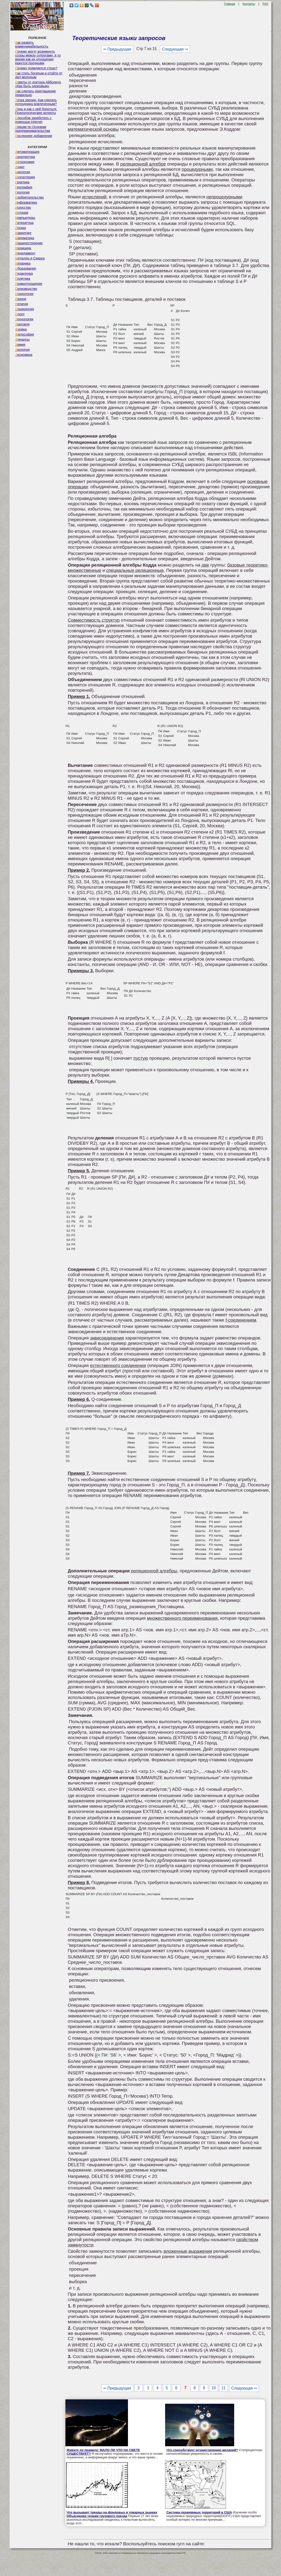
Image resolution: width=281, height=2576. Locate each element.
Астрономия (25, 162)
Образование (25, 268)
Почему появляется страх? (36, 68)
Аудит (20, 167)
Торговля (22, 324)
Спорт (20, 314)
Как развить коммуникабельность (31, 44)
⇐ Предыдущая (117, 49)
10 (213, 2388)
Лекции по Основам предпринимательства (32, 129)
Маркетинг (23, 233)
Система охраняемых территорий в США (199, 2512)
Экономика (23, 355)
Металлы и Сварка (30, 258)
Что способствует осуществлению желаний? (202, 2450)
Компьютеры (25, 218)
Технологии (24, 319)
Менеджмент (25, 253)
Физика (21, 329)
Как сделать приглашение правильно (35, 93)
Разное (21, 299)
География (23, 187)
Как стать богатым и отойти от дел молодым (39, 75)
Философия (24, 334)
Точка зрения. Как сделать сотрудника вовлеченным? (36, 102)
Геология (22, 192)
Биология (22, 172)
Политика (22, 279)
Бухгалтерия (25, 177)
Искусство (23, 207)
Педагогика (24, 273)
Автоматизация (27, 152)
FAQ (265, 4)
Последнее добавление (33, 136)
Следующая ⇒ (175, 49)
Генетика (22, 182)
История (21, 213)
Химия (20, 344)
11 (223, 2388)
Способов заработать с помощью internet (33, 120)
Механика (23, 263)
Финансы (22, 339)
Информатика (26, 202)
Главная (229, 4)
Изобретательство (29, 197)
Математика (24, 238)
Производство (26, 289)
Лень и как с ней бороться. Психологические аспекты (36, 111)
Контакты (249, 4)
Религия (21, 304)
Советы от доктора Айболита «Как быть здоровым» (38, 84)
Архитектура (25, 157)
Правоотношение (28, 284)
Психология (24, 294)
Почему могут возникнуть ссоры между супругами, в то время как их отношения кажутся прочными (38, 57)
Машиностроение (29, 243)
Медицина (23, 248)
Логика (20, 228)
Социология (24, 309)
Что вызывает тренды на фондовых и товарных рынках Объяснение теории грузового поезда (112, 2514)
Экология (22, 350)
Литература (24, 223)
